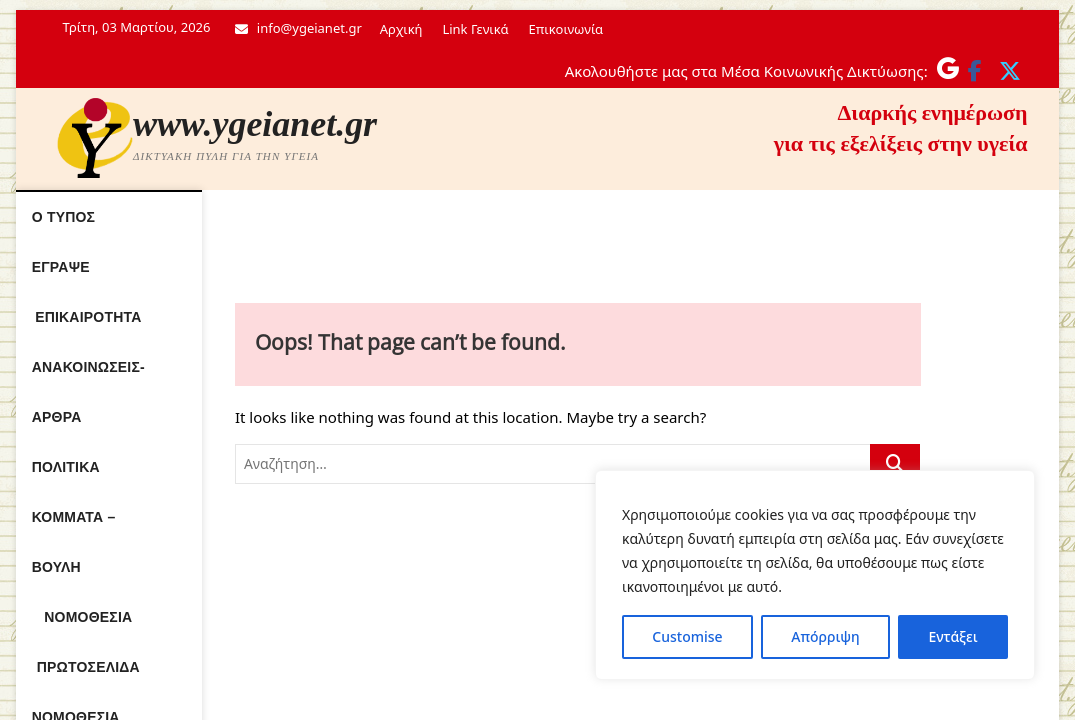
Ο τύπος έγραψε (165, 217)
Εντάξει (952, 636)
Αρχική (401, 29)
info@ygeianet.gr (298, 28)
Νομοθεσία (849, 217)
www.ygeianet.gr (255, 124)
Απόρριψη (825, 636)
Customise (687, 636)
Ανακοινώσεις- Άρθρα (465, 217)
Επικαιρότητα (304, 217)
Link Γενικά (475, 29)
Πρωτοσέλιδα (420, 267)
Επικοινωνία (566, 29)
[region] (815, 575)
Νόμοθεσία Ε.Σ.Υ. (561, 267)
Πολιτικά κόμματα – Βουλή (676, 217)
